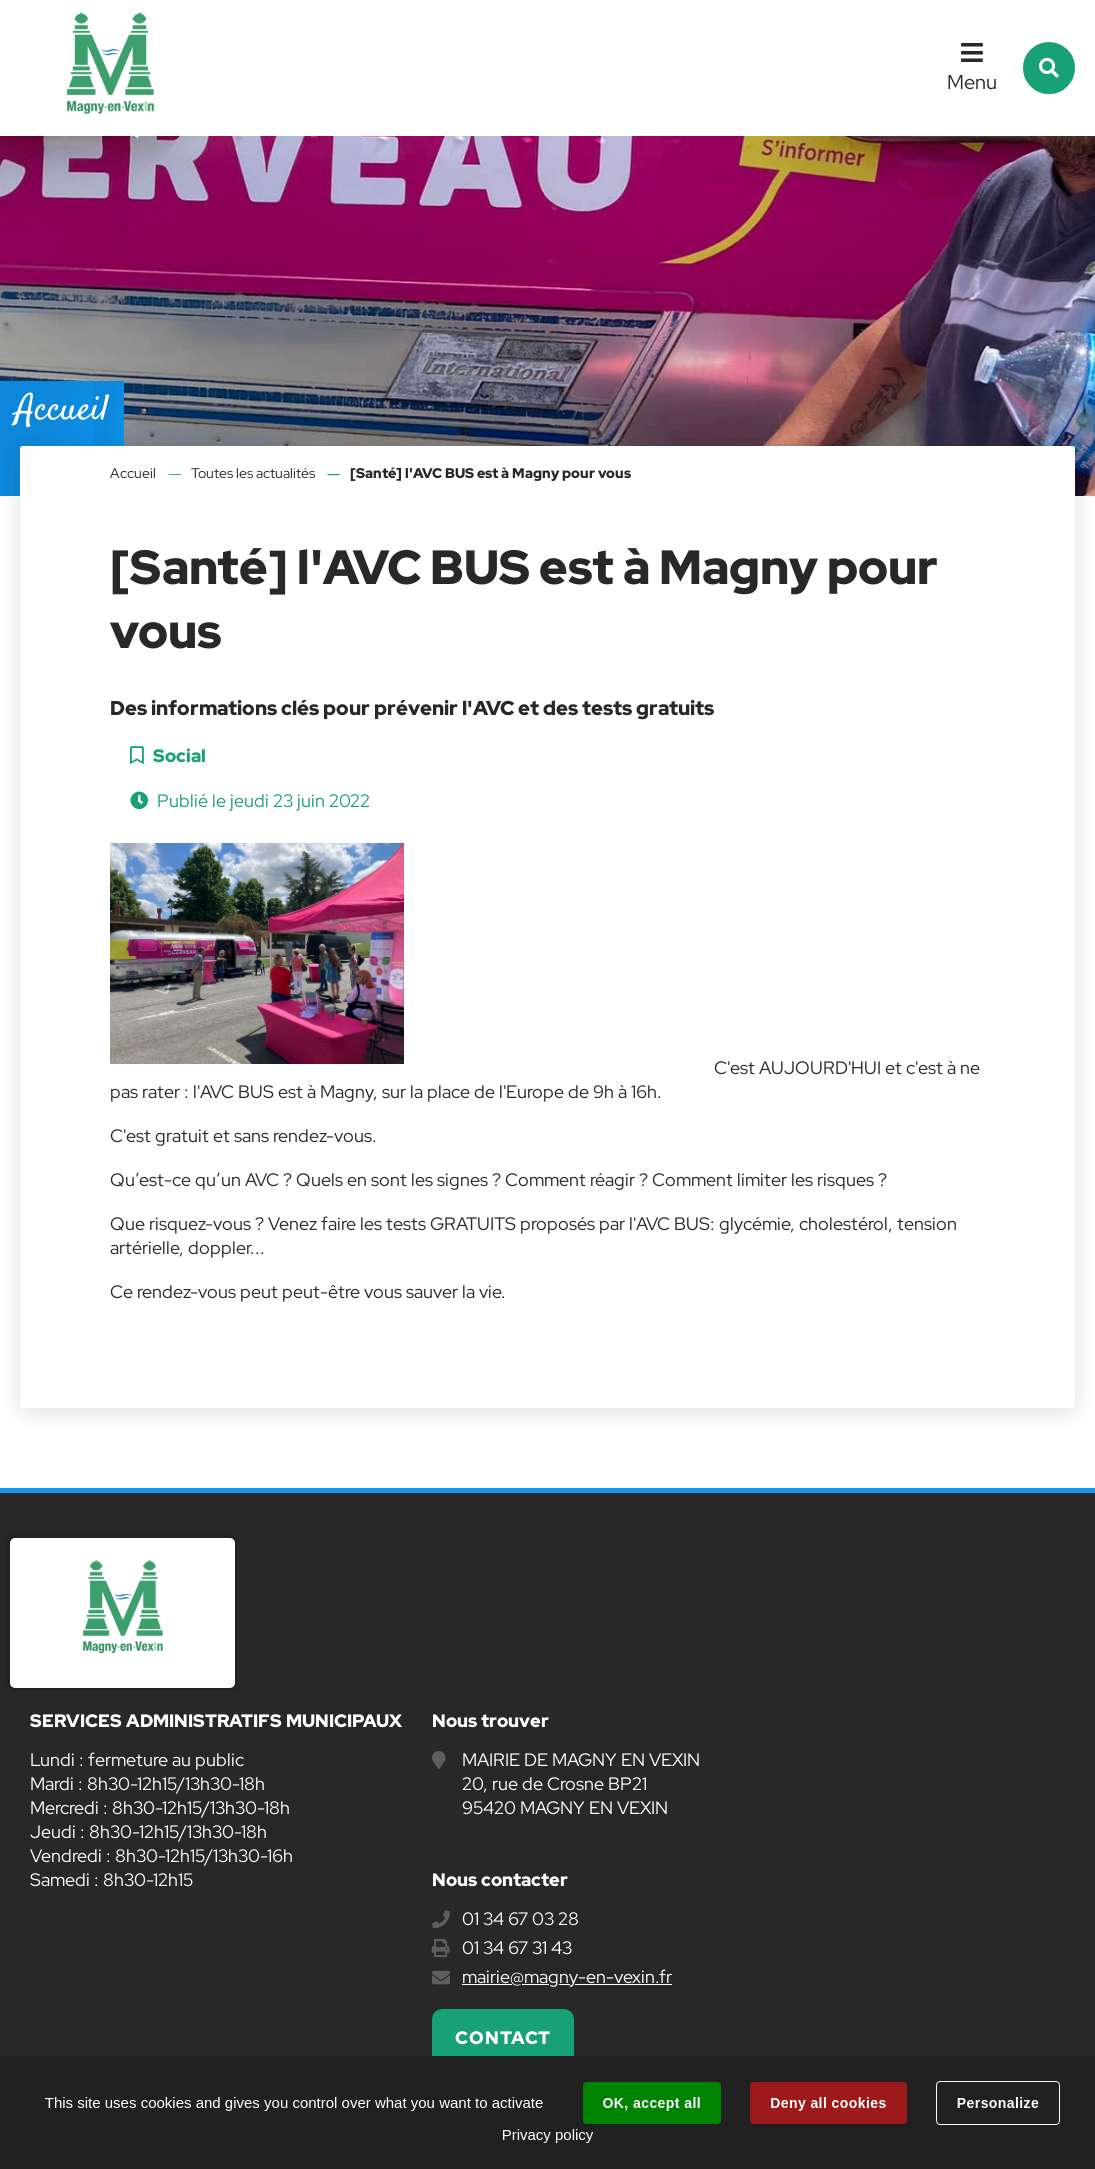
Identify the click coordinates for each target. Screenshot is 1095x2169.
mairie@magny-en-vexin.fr (567, 1976)
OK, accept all (652, 2103)
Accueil (133, 473)
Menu (972, 82)
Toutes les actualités (253, 473)
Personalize (998, 2103)
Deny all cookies (828, 2103)
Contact (503, 2037)
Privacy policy (548, 2134)
